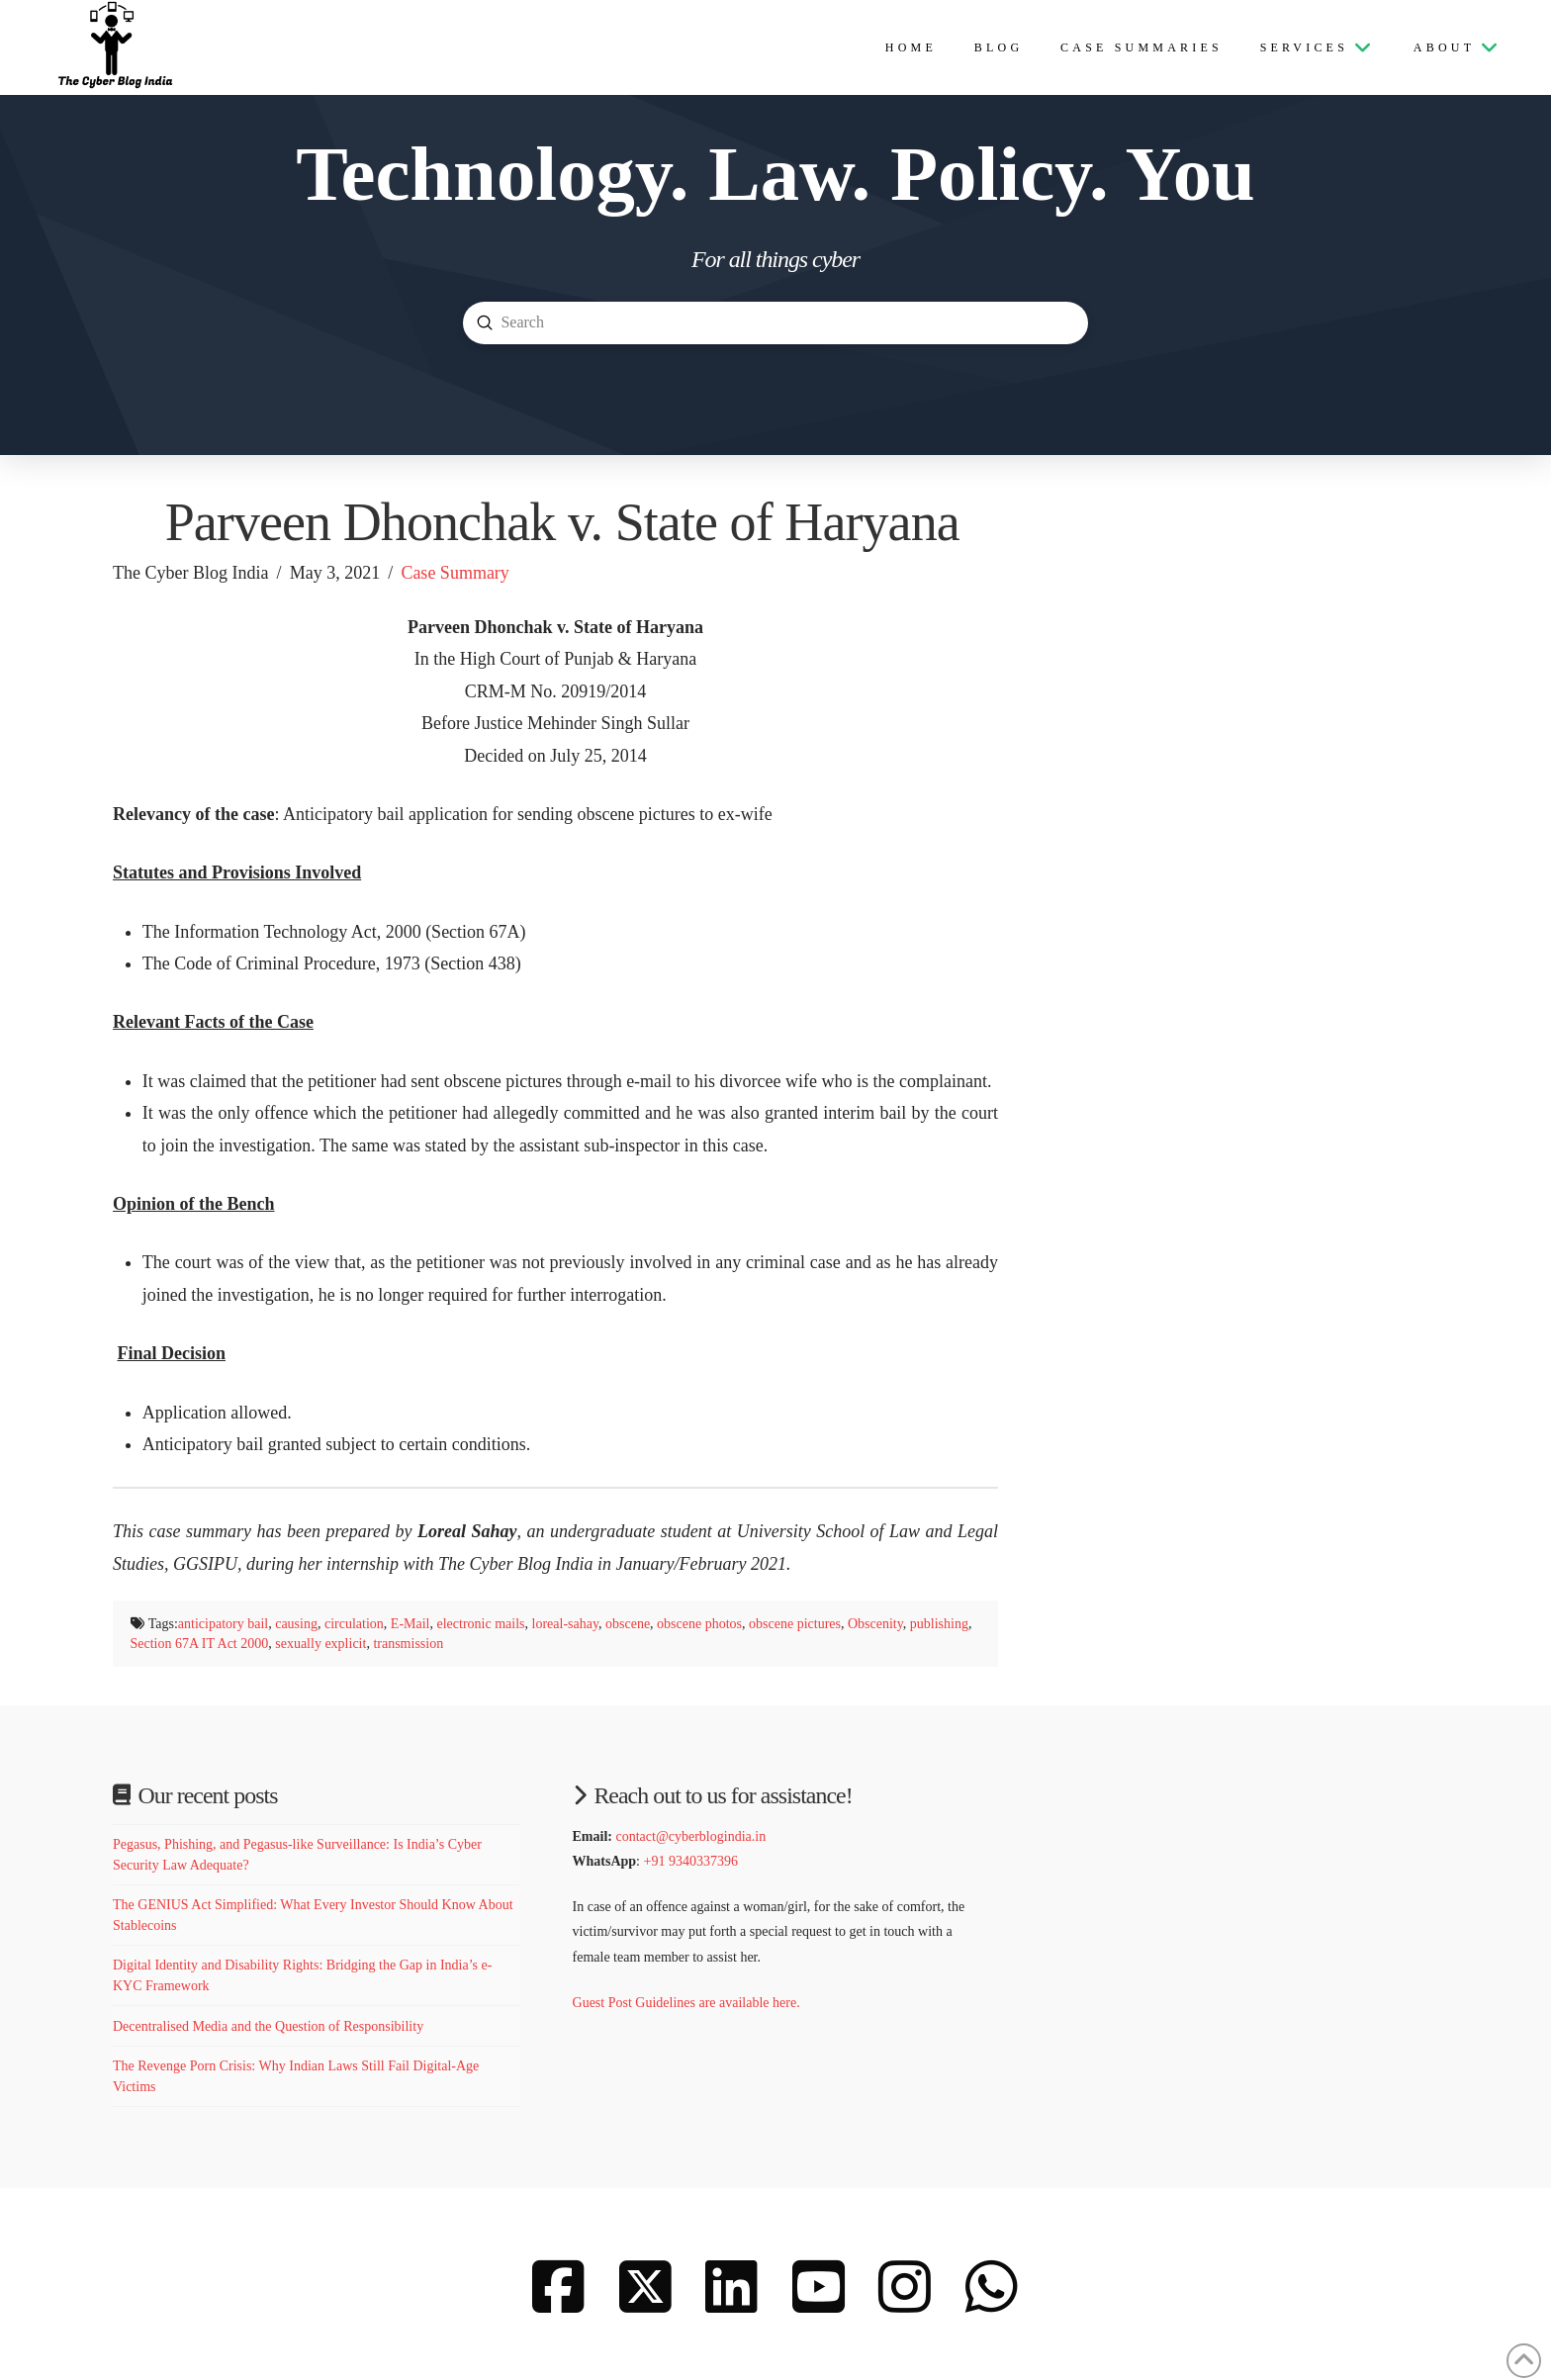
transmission (408, 1643)
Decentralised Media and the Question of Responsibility (268, 2026)
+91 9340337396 (691, 1861)
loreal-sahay (565, 1623)
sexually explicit (320, 1643)
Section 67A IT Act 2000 (200, 1643)
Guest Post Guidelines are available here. (688, 2002)
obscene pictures (795, 1623)
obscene (627, 1623)
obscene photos (699, 1623)
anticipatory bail (223, 1623)
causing (296, 1623)
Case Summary (455, 573)
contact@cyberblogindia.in (690, 1836)
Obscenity (875, 1623)
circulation (354, 1623)
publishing (939, 1623)
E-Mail (410, 1623)
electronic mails (480, 1623)
